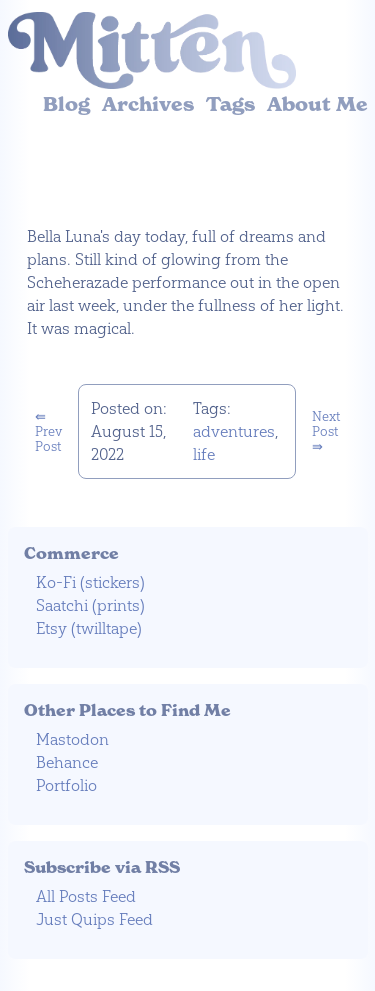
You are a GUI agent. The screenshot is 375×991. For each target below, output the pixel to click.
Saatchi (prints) (90, 605)
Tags (230, 104)
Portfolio (66, 785)
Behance (67, 762)
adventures (234, 431)
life (204, 454)
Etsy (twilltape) (89, 628)
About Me (317, 104)
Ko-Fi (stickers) (90, 582)
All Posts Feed (86, 896)
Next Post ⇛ (326, 431)
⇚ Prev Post (48, 431)
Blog (66, 104)
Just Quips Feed (94, 919)
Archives (148, 104)
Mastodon (72, 739)
